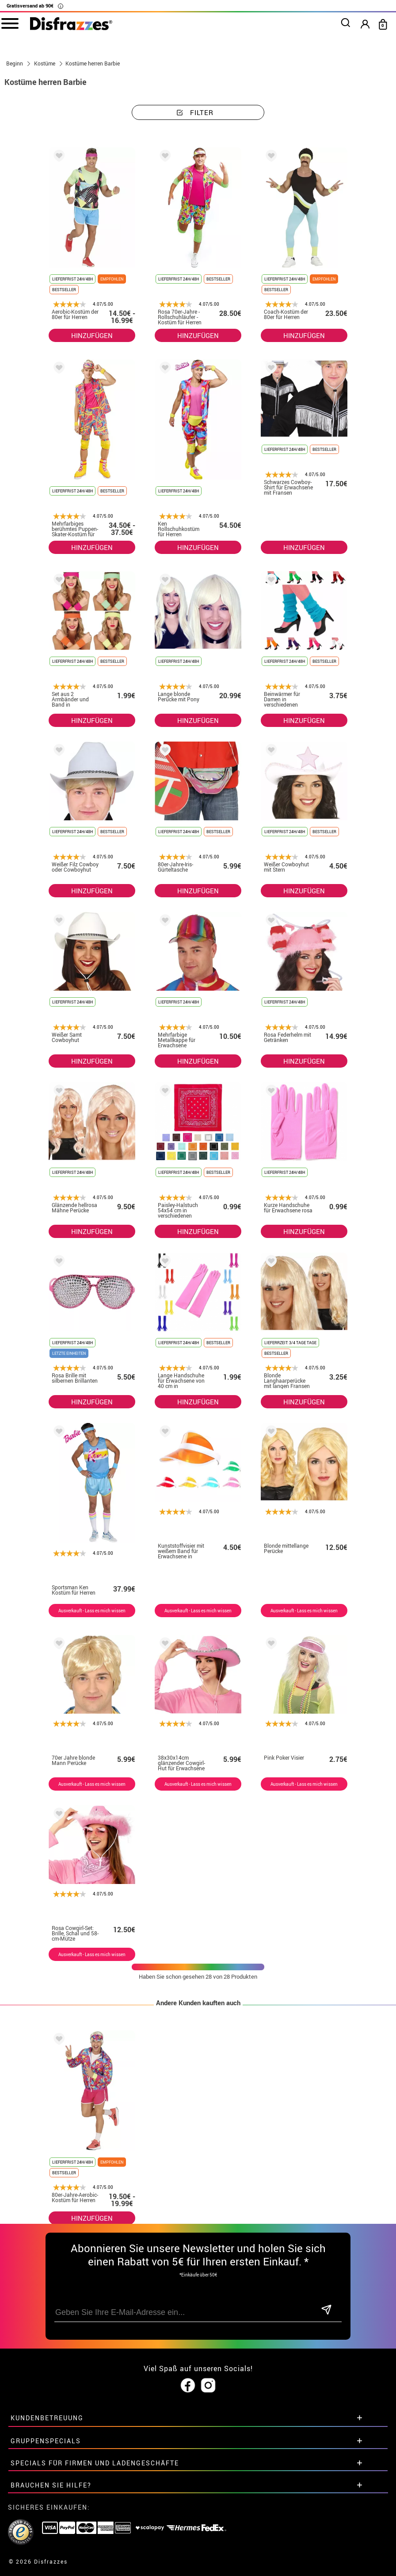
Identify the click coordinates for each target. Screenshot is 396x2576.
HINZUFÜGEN (92, 335)
